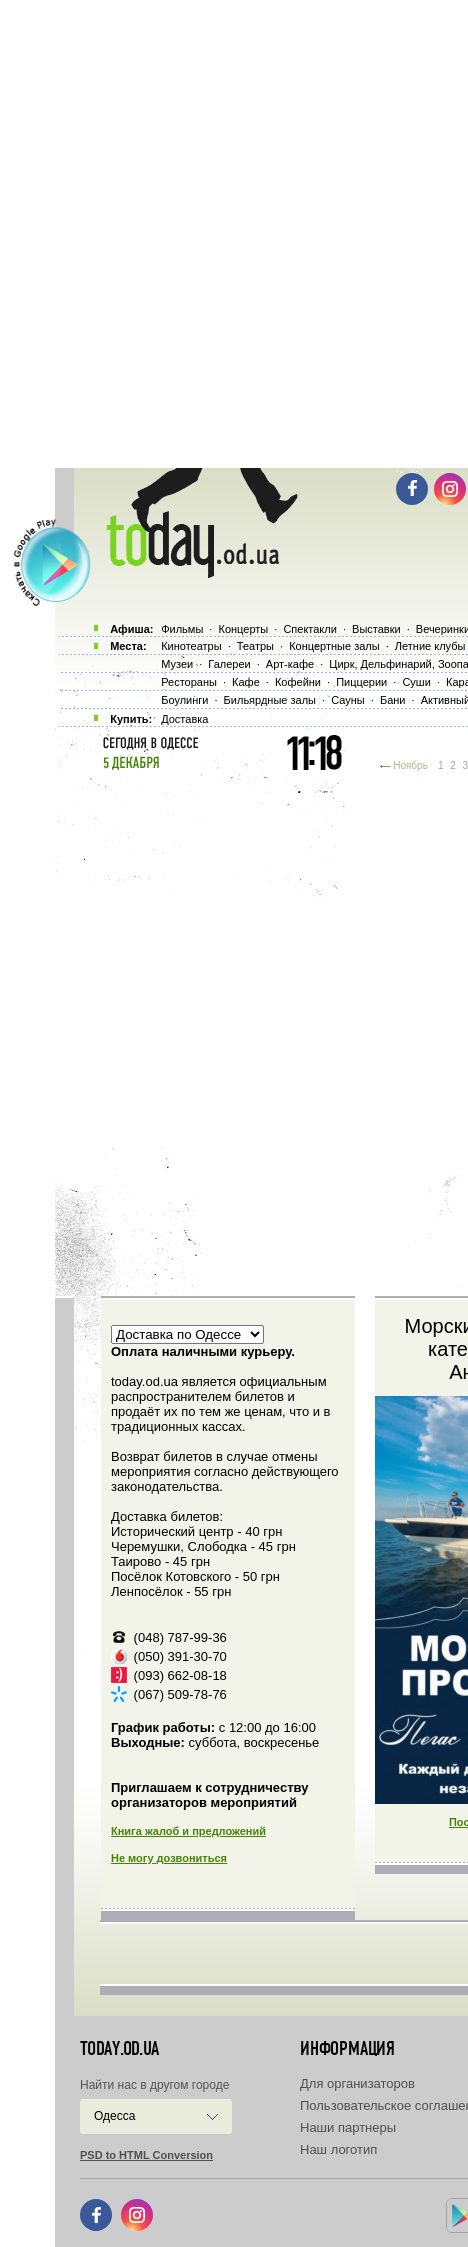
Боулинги (184, 700)
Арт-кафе (290, 664)
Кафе (246, 682)
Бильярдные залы (270, 700)
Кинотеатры (191, 646)
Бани (393, 700)
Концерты (243, 629)
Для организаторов (357, 2083)
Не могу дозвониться (169, 1858)
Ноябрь (410, 765)
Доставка (184, 719)
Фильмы (182, 629)
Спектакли (310, 629)
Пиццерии (361, 682)
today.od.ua (119, 2049)
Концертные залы (334, 646)
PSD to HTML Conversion (146, 2155)
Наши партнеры (348, 2127)
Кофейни (298, 682)
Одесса (114, 2116)
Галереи (229, 664)
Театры (255, 646)
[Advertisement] (234, 234)
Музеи (177, 664)
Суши (416, 682)
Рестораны (189, 682)
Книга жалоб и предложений (188, 1831)
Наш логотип (338, 2149)
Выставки (376, 629)
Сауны (348, 700)
